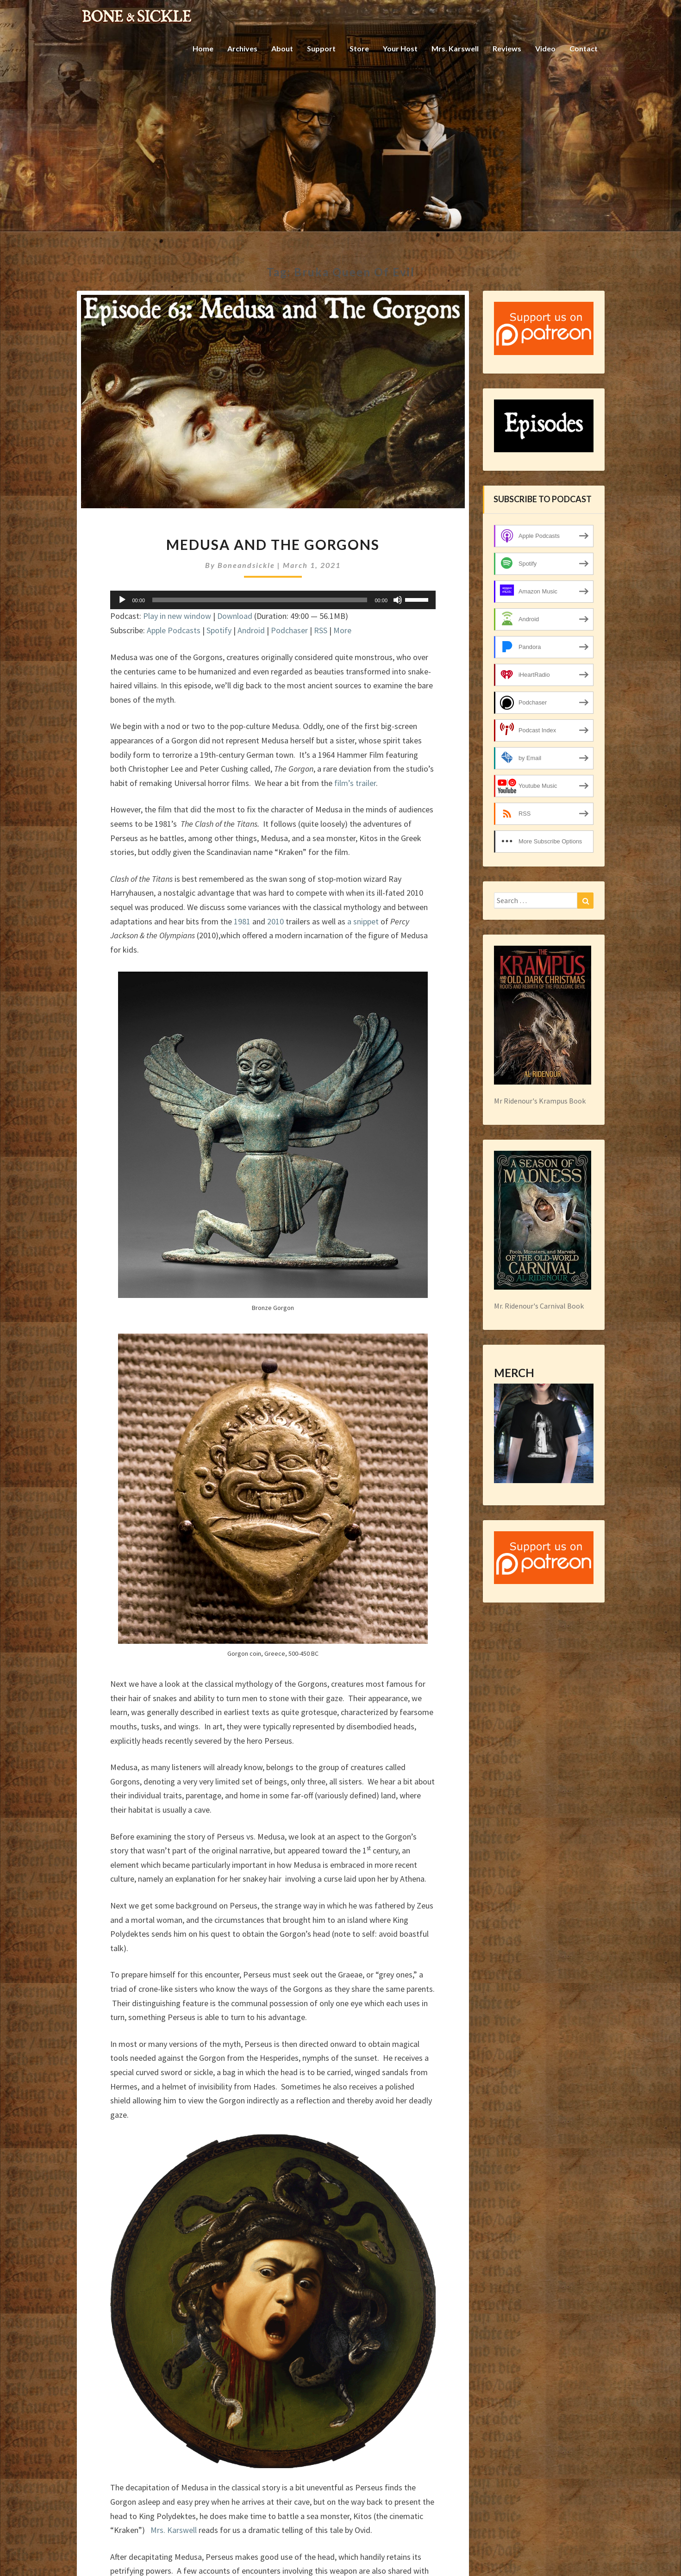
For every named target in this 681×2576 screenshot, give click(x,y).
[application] (273, 600)
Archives (242, 48)
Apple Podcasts (173, 630)
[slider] (259, 600)
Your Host (400, 48)
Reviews (507, 48)
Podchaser (289, 630)
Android (251, 630)
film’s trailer (355, 783)
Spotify (218, 630)
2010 (275, 921)
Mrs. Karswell (455, 48)
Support (321, 48)
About (282, 48)
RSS (320, 630)
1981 (242, 921)
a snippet (363, 921)
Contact (583, 48)
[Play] (122, 600)
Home (203, 48)
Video (545, 48)
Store (359, 48)
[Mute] (397, 600)
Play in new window (177, 616)
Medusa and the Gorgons (273, 544)
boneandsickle (246, 565)
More (342, 630)
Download (234, 616)
